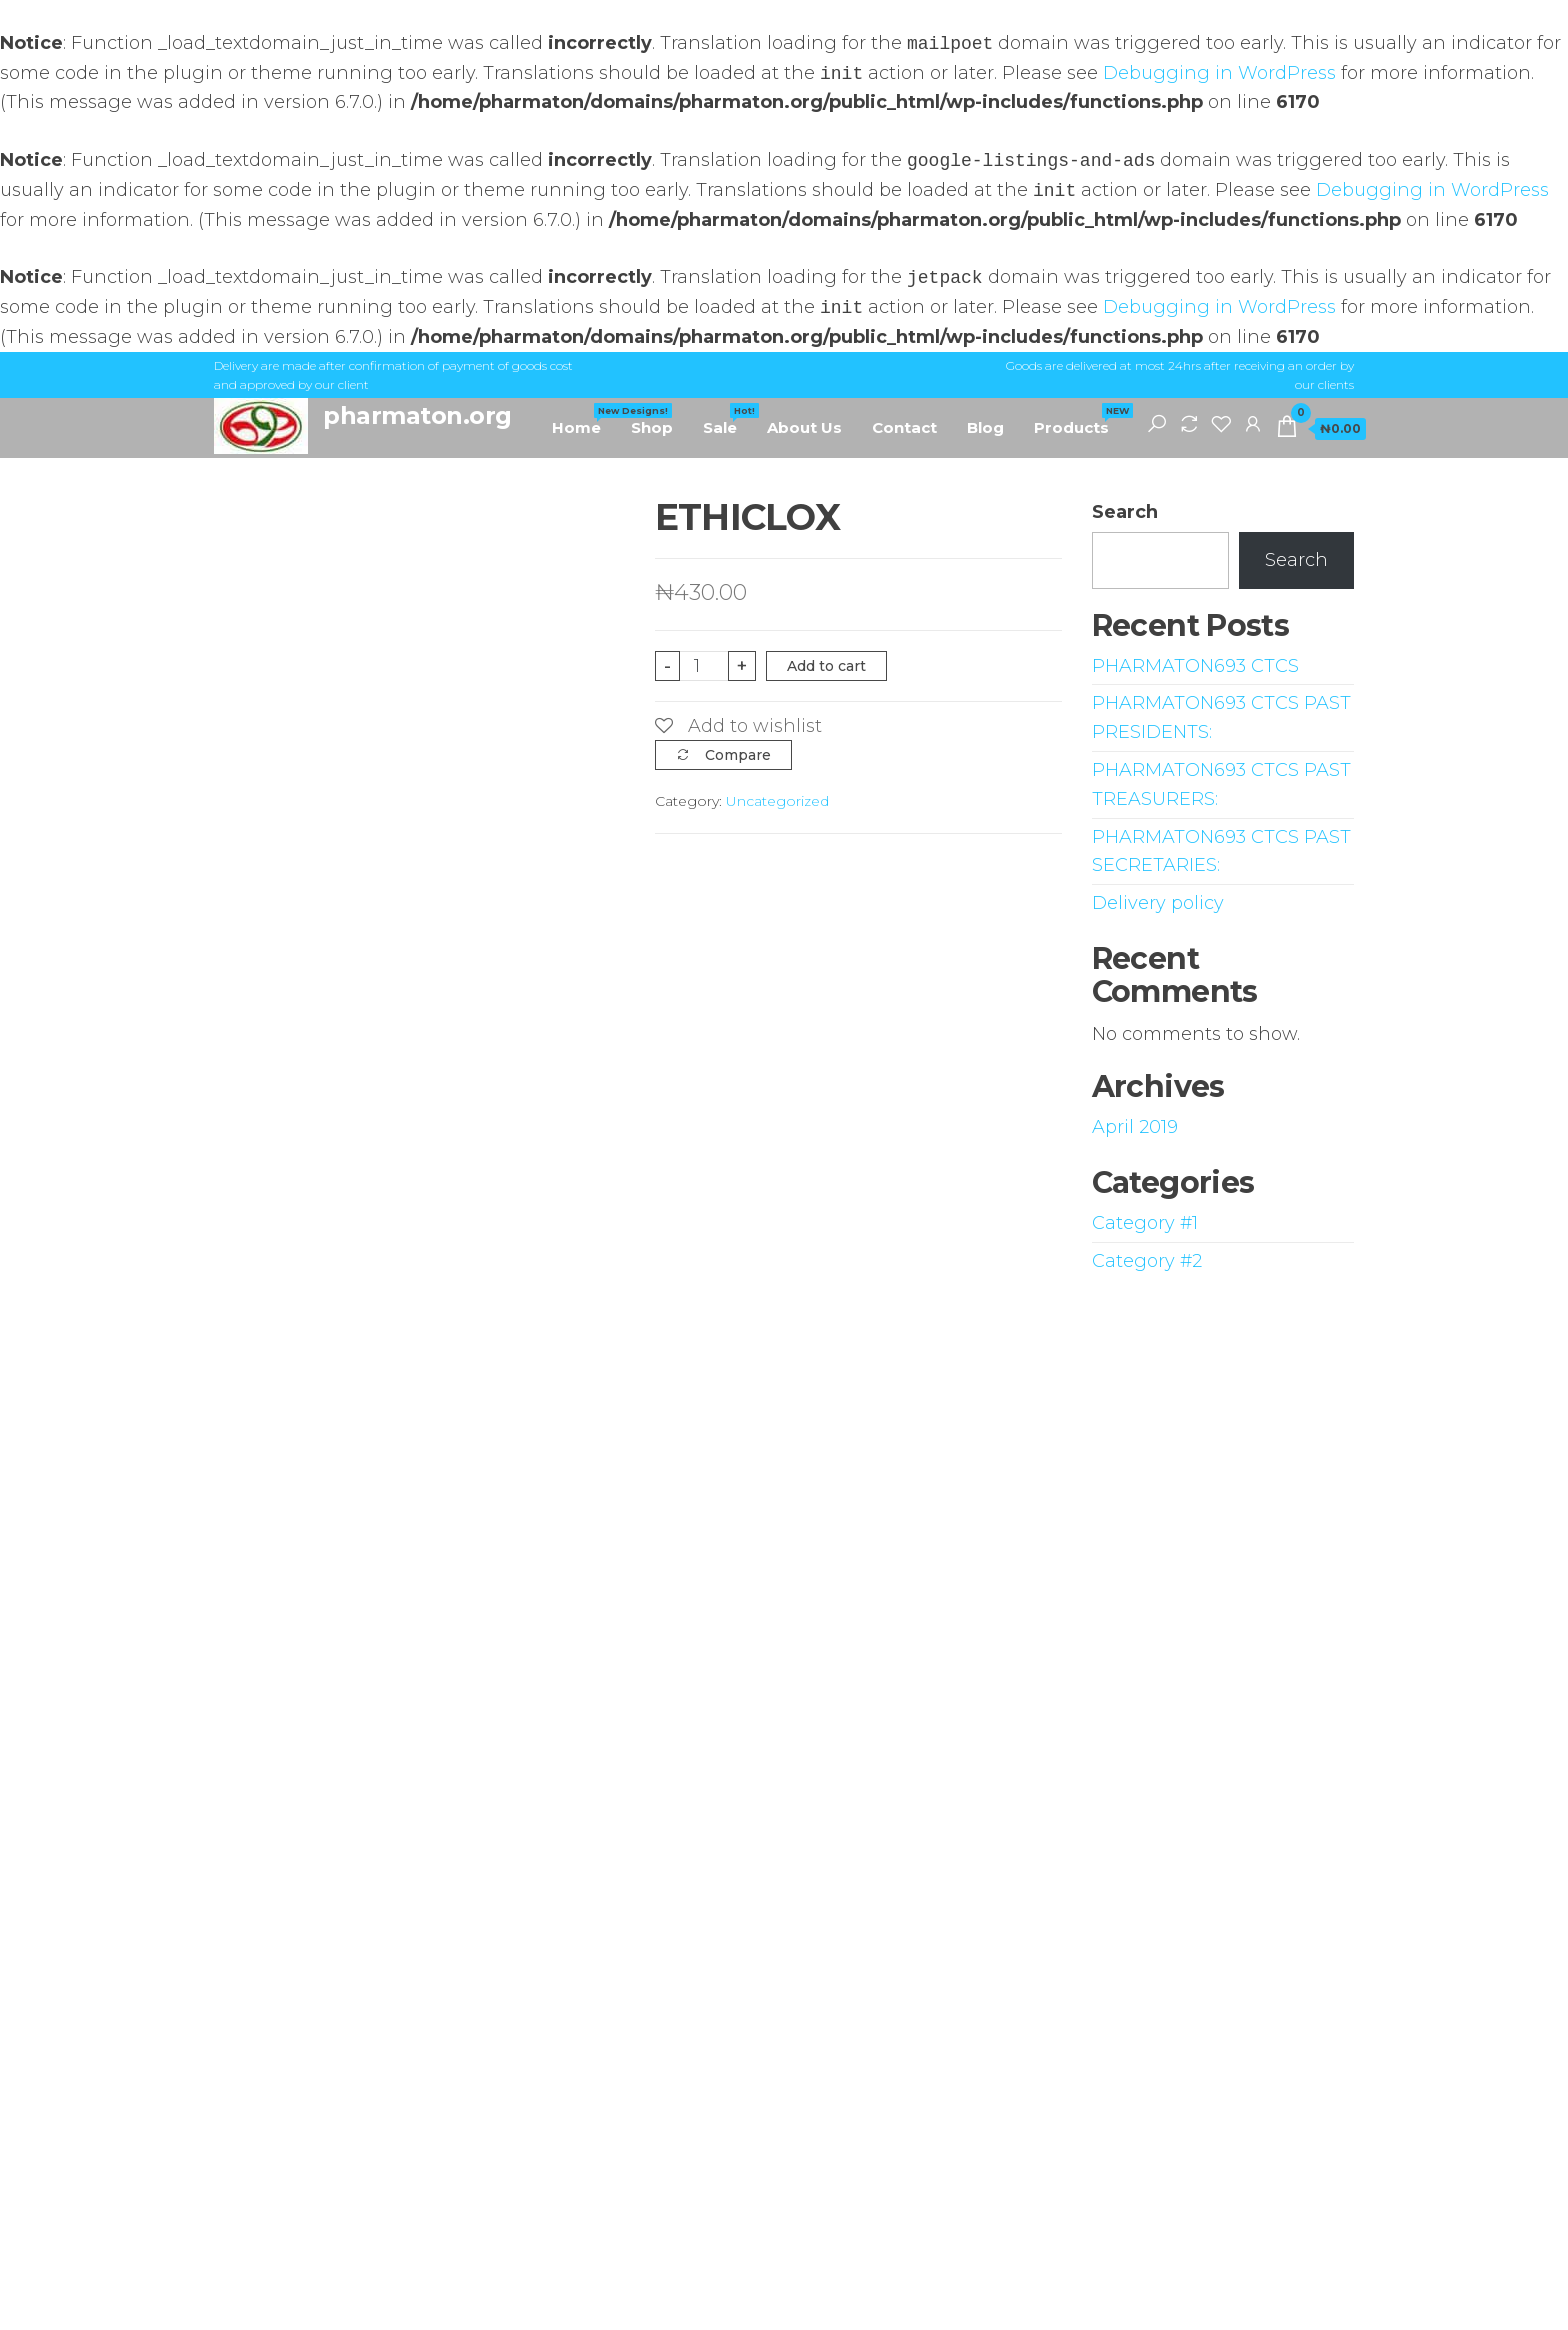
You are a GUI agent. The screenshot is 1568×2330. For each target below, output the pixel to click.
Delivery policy (1158, 903)
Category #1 (1145, 1223)
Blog (985, 427)
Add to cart (826, 666)
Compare (738, 755)
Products (1079, 420)
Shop (652, 427)
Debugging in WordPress (1219, 74)
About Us (804, 427)
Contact (904, 427)
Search (1125, 512)
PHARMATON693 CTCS (1195, 666)
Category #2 (1147, 1261)
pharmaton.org (417, 415)
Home (584, 420)
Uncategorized (777, 801)
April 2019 (1135, 1127)
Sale (727, 420)
